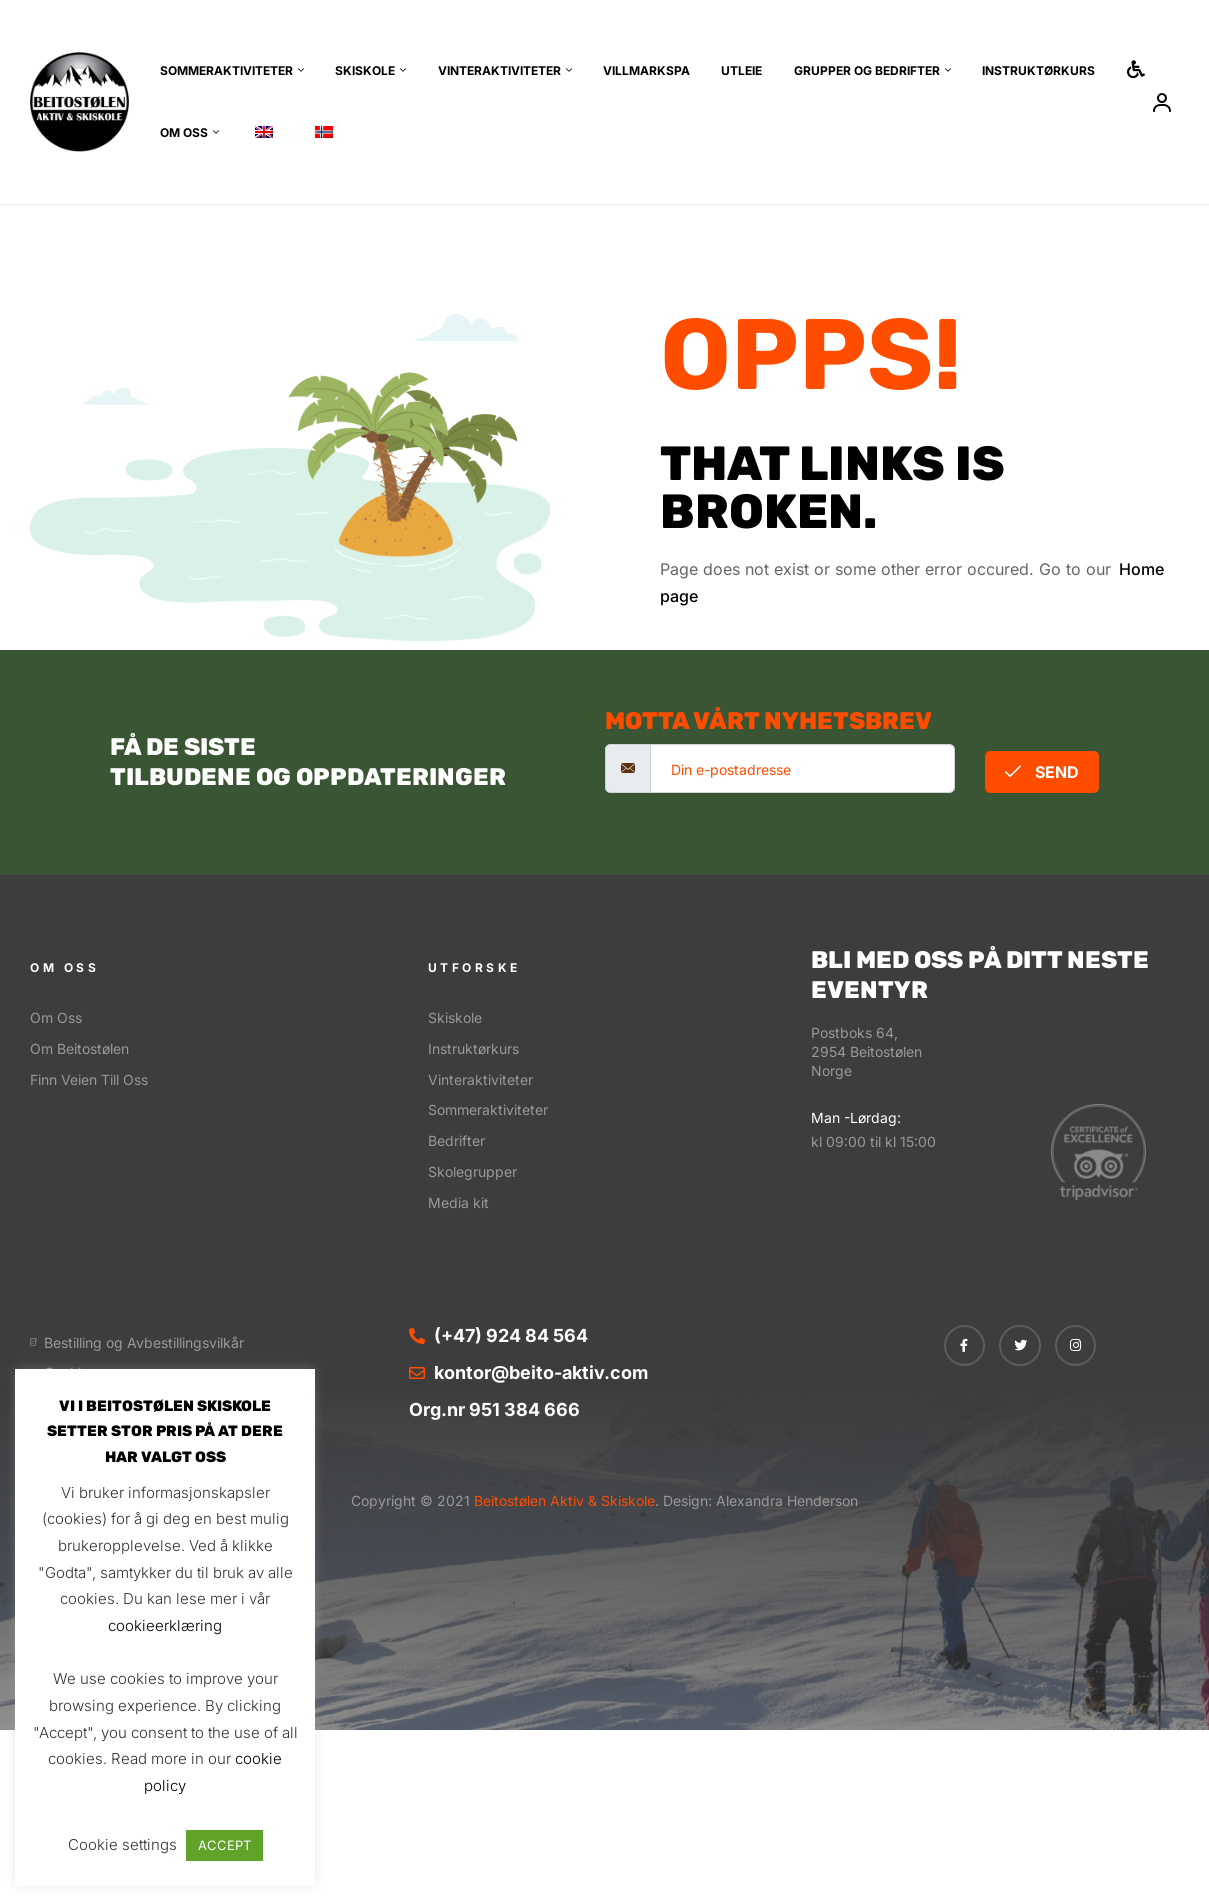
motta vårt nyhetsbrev (768, 721)
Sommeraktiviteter (226, 70)
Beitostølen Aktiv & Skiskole (562, 1500)
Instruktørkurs (1038, 70)
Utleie (741, 70)
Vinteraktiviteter (499, 70)
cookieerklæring (165, 1625)
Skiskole (365, 70)
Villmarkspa (646, 70)
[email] (802, 768)
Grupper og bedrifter (867, 70)
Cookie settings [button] (122, 1844)
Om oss (184, 132)
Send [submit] (1042, 772)
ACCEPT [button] (224, 1845)
